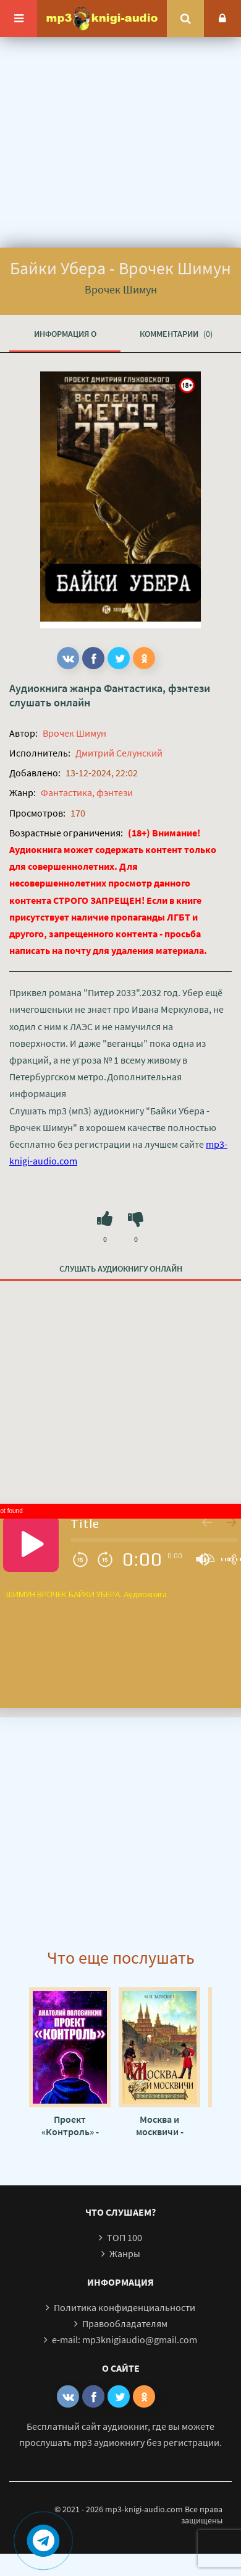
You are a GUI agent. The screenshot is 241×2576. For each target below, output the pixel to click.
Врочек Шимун (74, 733)
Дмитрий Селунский (119, 753)
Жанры (124, 2253)
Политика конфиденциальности (124, 2307)
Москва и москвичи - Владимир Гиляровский (159, 2125)
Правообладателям (124, 2323)
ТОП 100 (124, 2237)
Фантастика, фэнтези (157, 688)
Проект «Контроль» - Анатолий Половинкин (70, 2125)
